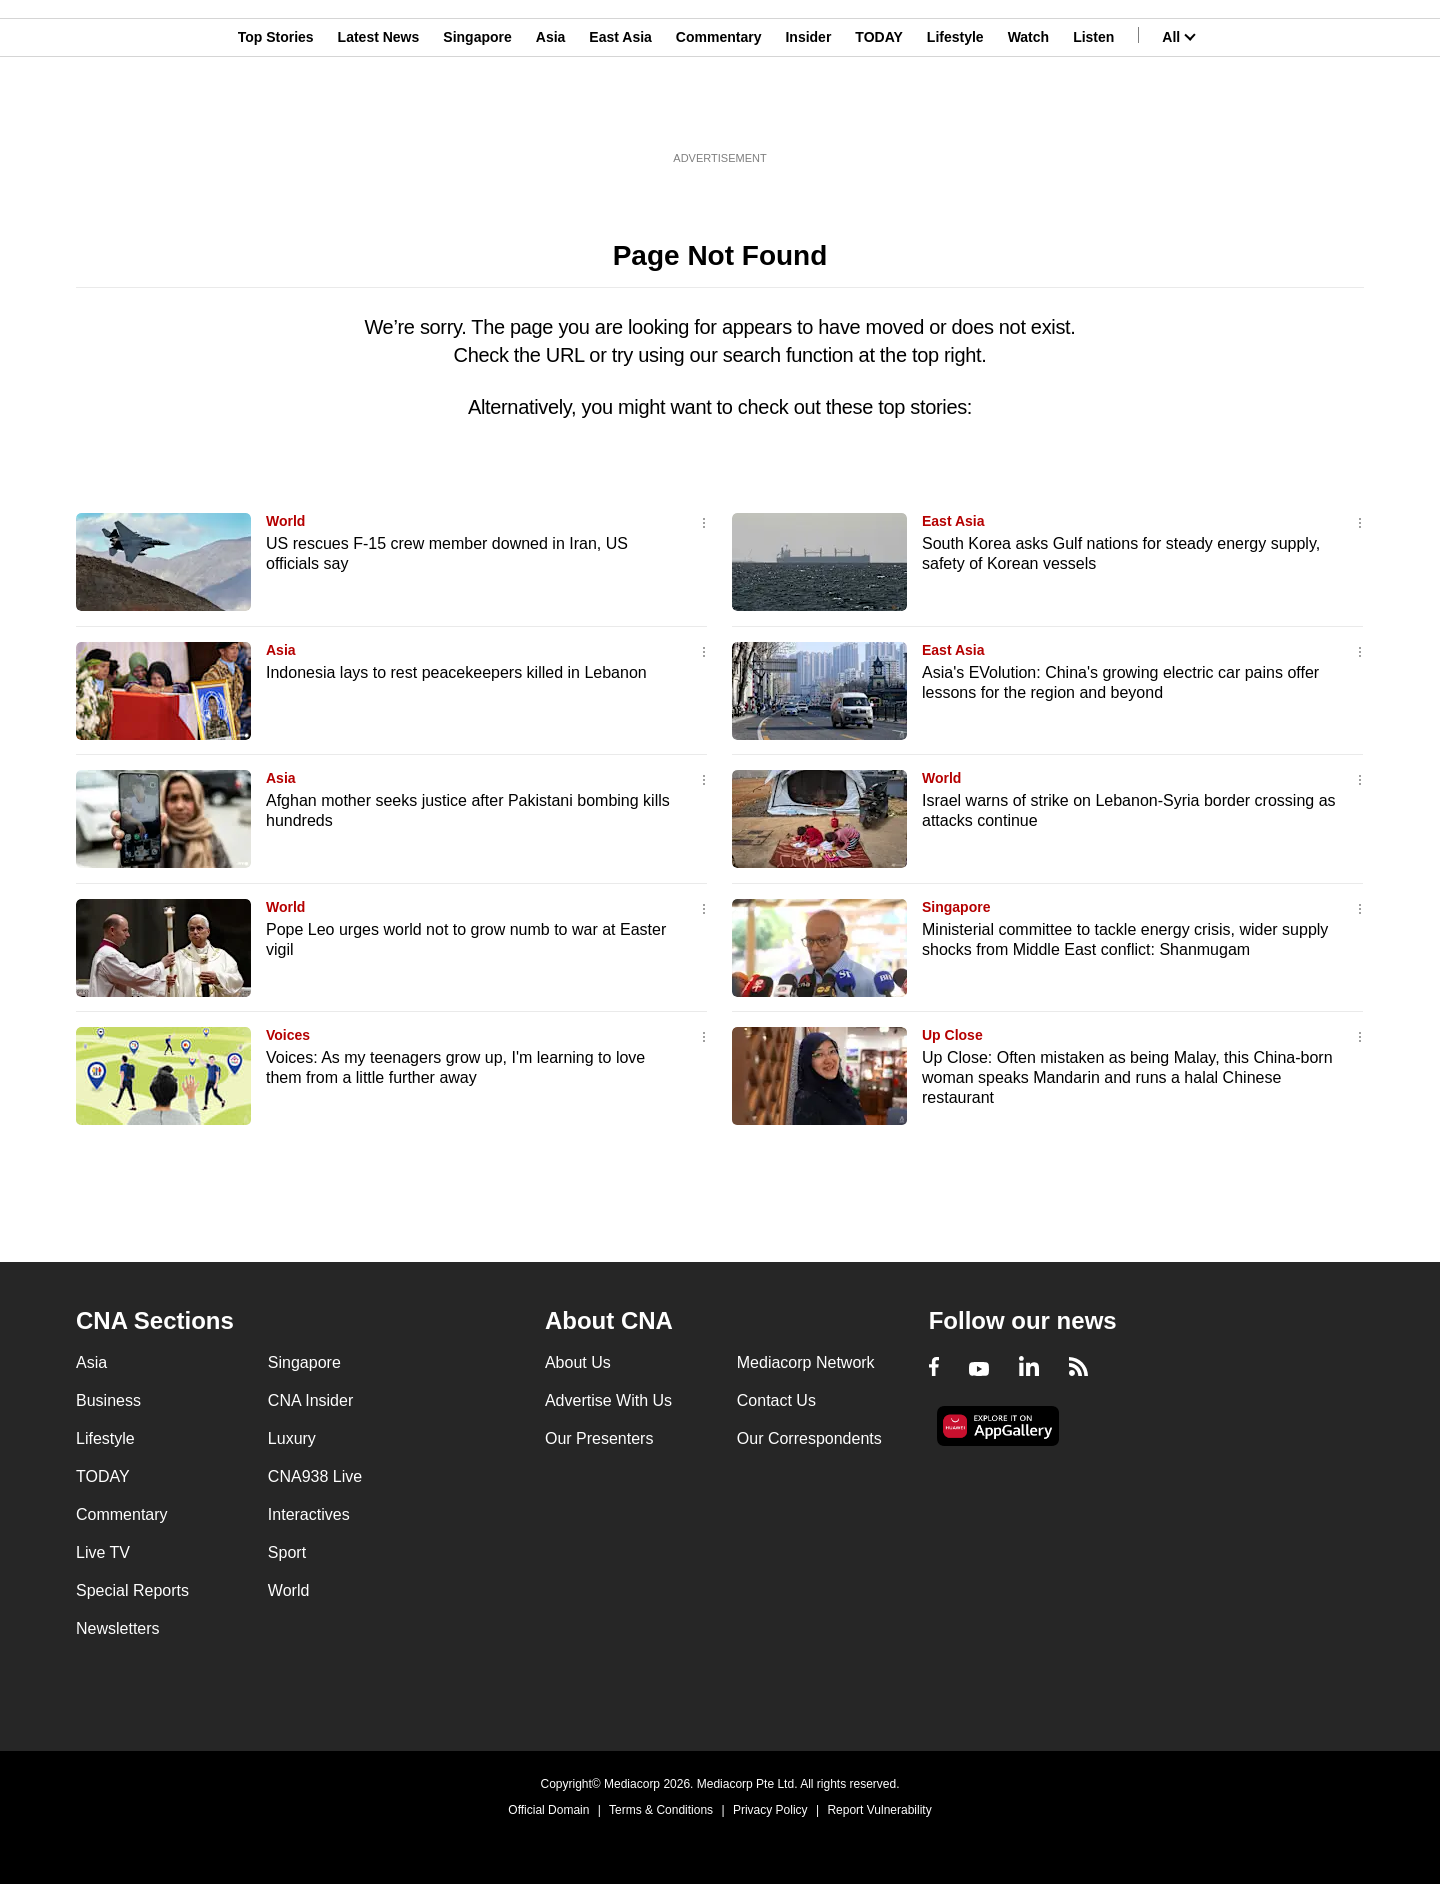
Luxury (292, 1438)
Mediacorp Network (806, 1362)
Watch (1028, 113)
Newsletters (118, 1628)
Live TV (103, 1552)
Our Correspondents (809, 1438)
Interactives (309, 1514)
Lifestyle (955, 113)
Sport (287, 1552)
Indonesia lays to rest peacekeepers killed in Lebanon (456, 672)
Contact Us (776, 1400)
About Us (578, 1362)
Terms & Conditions (661, 1810)
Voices (288, 1035)
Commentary (719, 113)
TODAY (878, 113)
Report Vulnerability (879, 1810)
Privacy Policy (770, 1810)
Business (108, 1400)
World (285, 521)
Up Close (952, 1035)
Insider (808, 113)
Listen (1093, 113)
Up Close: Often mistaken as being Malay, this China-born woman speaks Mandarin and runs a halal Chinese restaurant (1127, 1077)
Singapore (477, 113)
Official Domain (548, 1810)
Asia (551, 113)
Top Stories (276, 113)
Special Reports (132, 1590)
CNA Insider (310, 1400)
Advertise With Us (608, 1400)
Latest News (379, 113)
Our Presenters (599, 1438)
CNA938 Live (315, 1476)
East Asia (620, 113)
